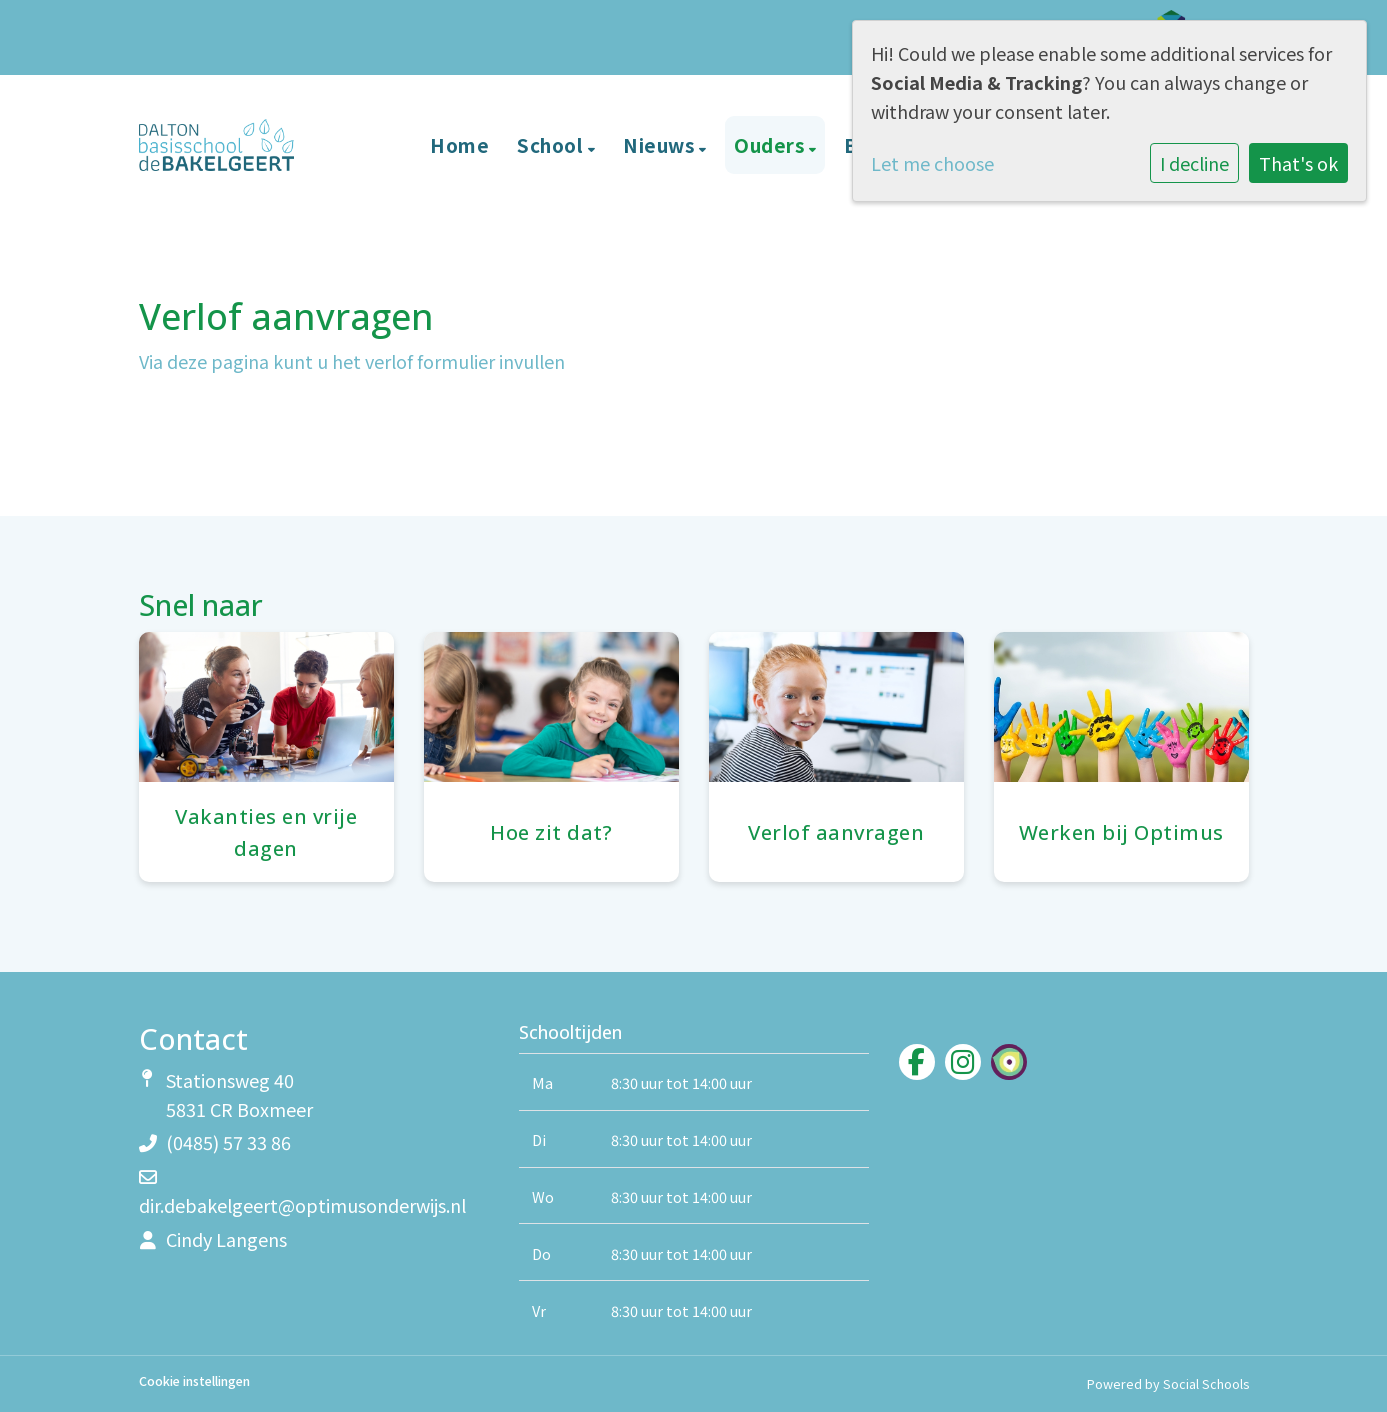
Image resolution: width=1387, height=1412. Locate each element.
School (552, 144)
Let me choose (932, 163)
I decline (1194, 163)
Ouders (771, 144)
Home (459, 144)
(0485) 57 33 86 (228, 1142)
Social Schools (1206, 1383)
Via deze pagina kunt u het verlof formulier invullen (352, 361)
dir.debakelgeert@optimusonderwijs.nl (302, 1205)
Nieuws (661, 144)
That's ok (1298, 163)
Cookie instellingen (194, 1381)
